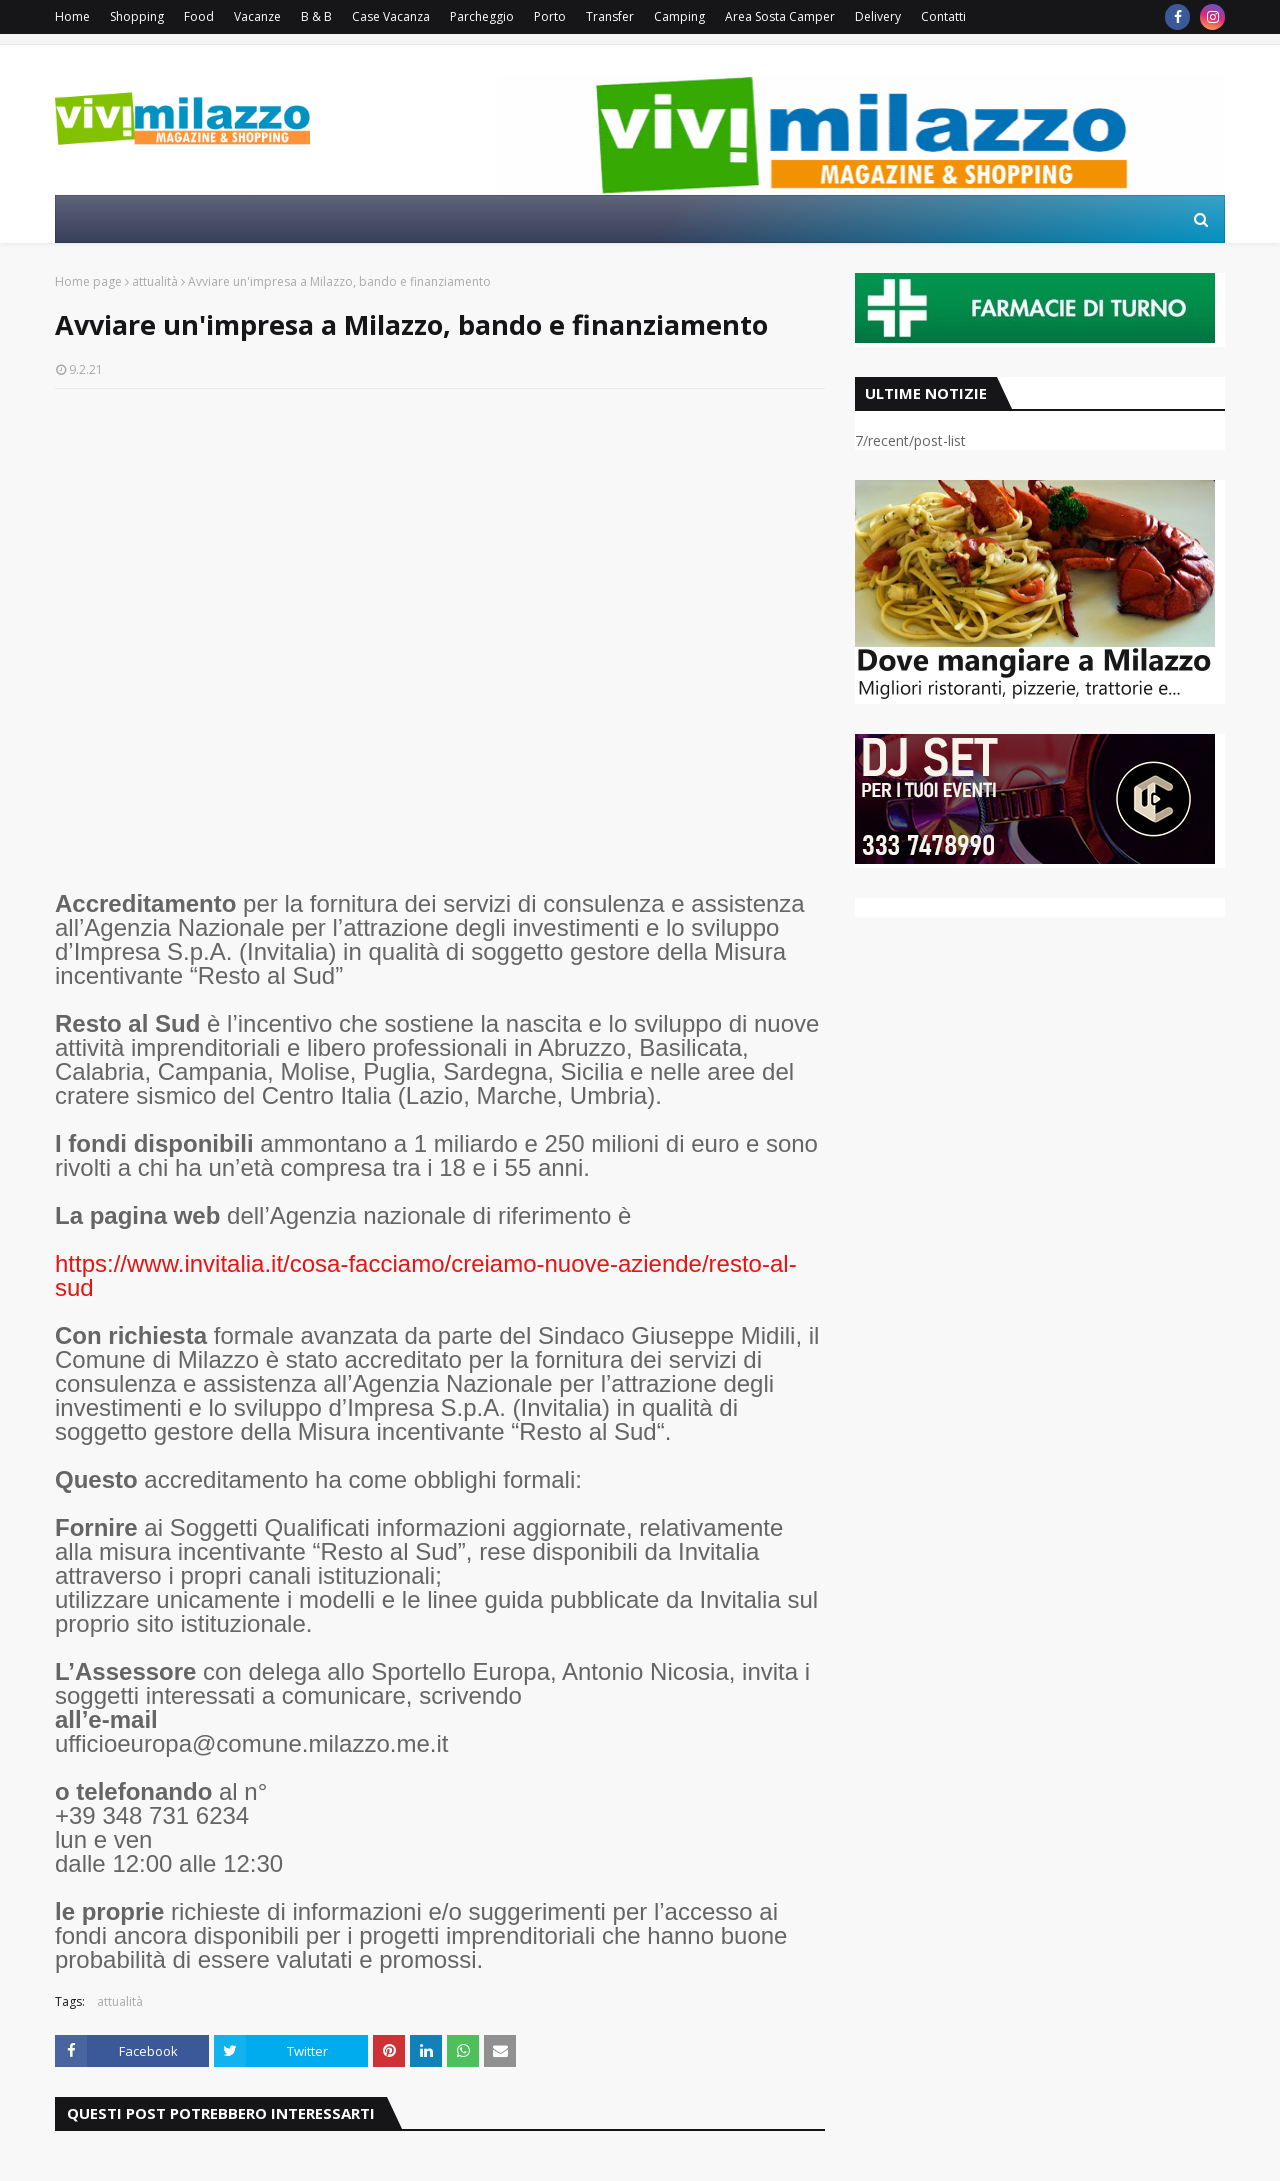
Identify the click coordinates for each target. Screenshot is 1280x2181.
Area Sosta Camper (780, 16)
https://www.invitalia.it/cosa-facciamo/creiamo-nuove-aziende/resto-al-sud (426, 1275)
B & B (316, 16)
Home (72, 16)
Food (199, 16)
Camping (679, 16)
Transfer (610, 16)
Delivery (878, 16)
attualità (155, 281)
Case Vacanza (391, 16)
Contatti (943, 16)
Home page (88, 281)
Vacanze (257, 16)
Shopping (137, 16)
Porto (550, 16)
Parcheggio (482, 16)
